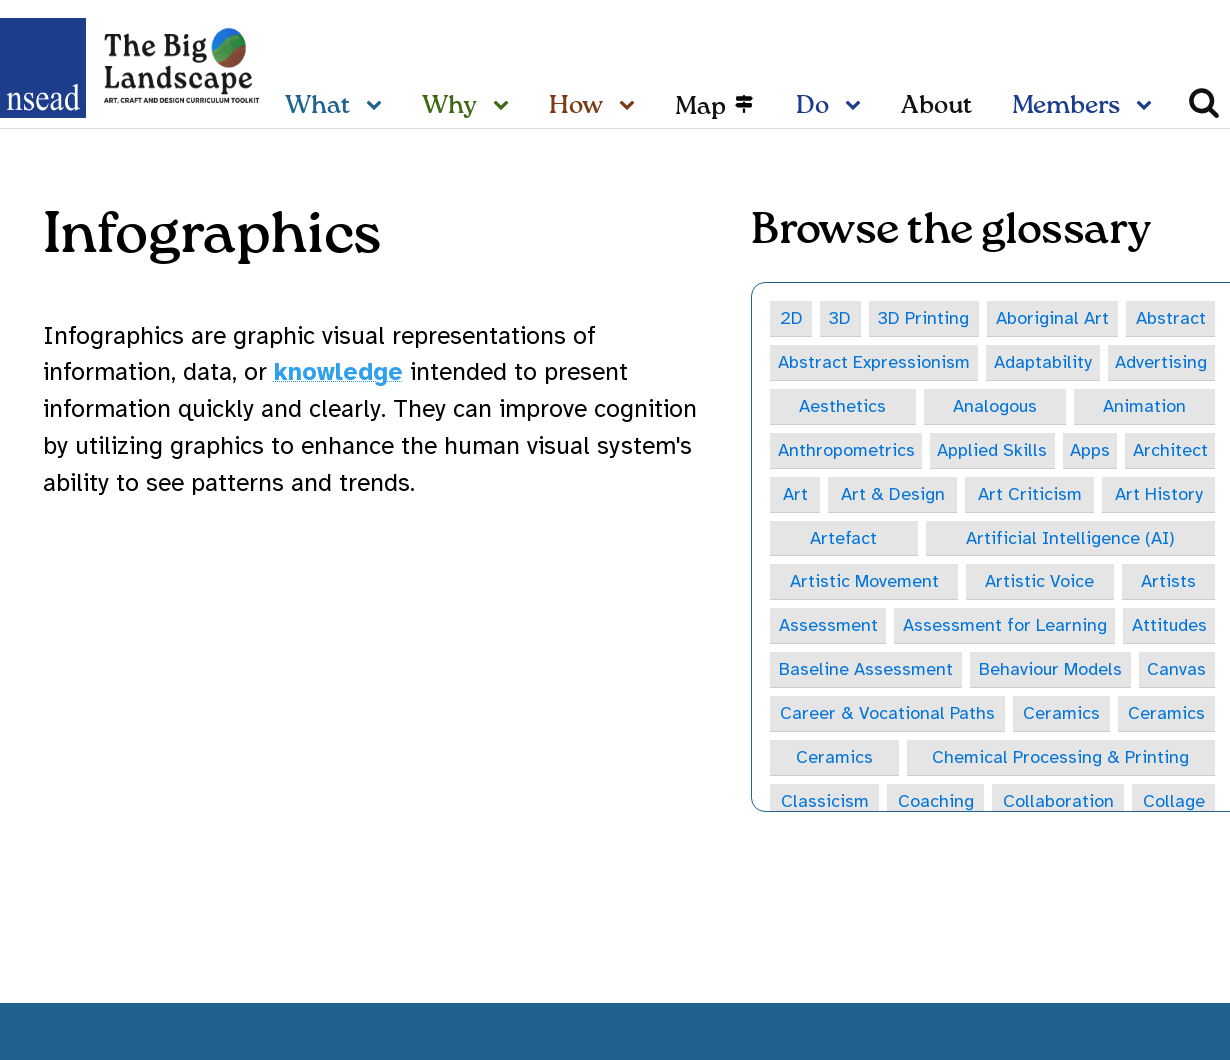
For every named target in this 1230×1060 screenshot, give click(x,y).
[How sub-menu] (631, 107)
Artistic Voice (1039, 583)
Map (700, 106)
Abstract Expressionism (874, 362)
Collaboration (1058, 804)
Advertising (1161, 362)
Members (1066, 106)
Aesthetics (842, 406)
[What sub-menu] (378, 107)
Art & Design (893, 495)
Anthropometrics (845, 450)
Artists (1168, 583)
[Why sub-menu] (505, 107)
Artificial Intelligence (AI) (1070, 539)
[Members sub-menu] (1148, 107)
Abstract (1171, 318)
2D (791, 318)
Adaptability (1042, 362)
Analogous (995, 406)
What (317, 106)
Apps (1090, 450)
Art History (1159, 495)
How (576, 106)
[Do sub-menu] (857, 107)
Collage (1174, 804)
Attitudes (1169, 627)
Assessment (828, 627)
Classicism (825, 804)
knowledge (338, 372)
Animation (1144, 406)
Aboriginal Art (1052, 318)
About (936, 106)
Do (812, 106)
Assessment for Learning (1004, 627)
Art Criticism (1030, 495)
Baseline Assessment (866, 671)
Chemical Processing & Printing (1060, 759)
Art (795, 495)
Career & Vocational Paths (887, 715)
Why (449, 106)
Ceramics (1061, 715)
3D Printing (923, 318)
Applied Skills (992, 450)
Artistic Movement (864, 583)
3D (840, 318)
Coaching (936, 804)
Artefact (843, 539)
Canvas (1176, 671)
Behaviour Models (1050, 671)
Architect (1170, 450)
